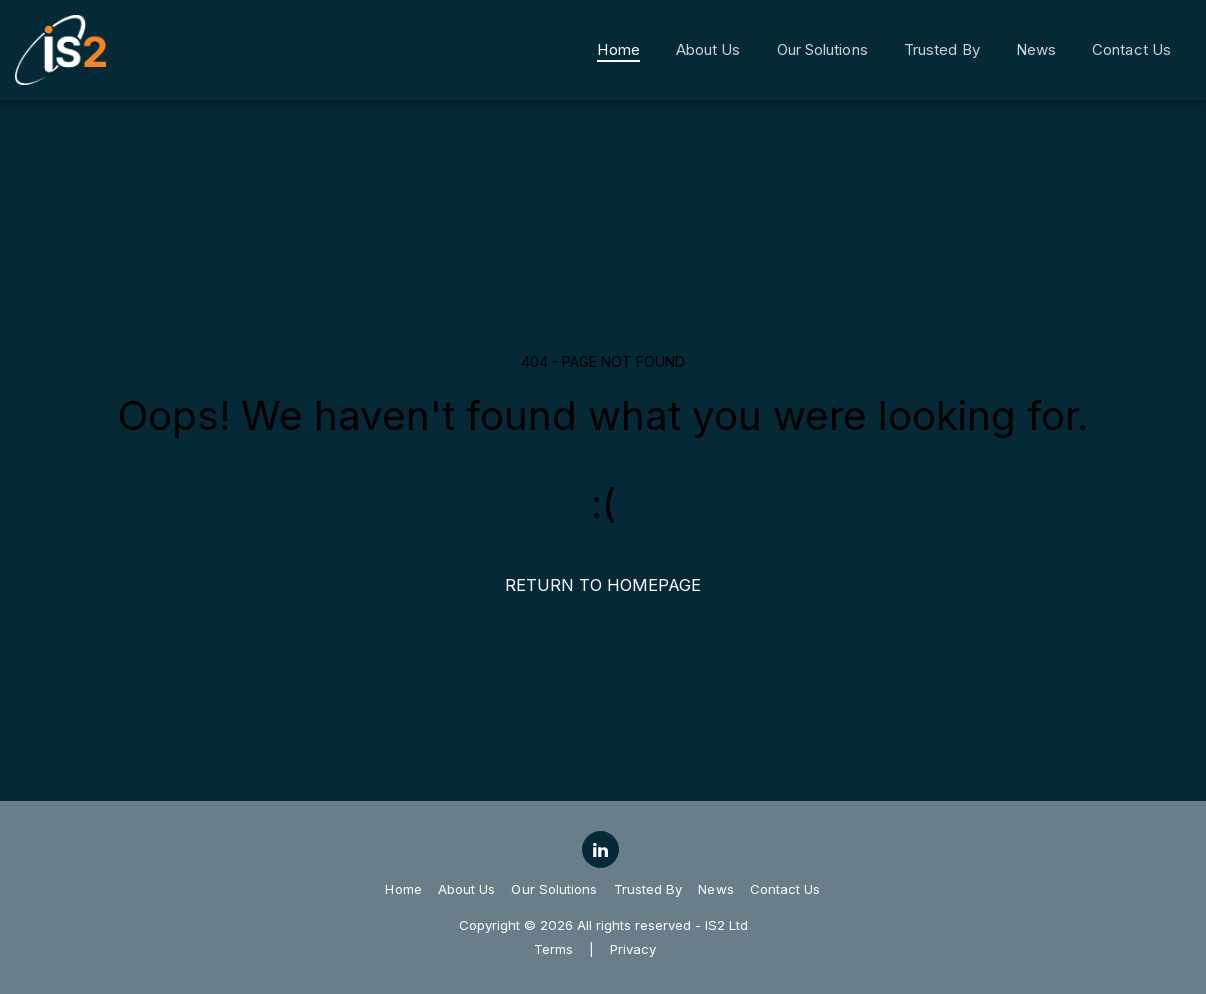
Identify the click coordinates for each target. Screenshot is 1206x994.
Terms (553, 949)
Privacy (633, 949)
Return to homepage (603, 585)
